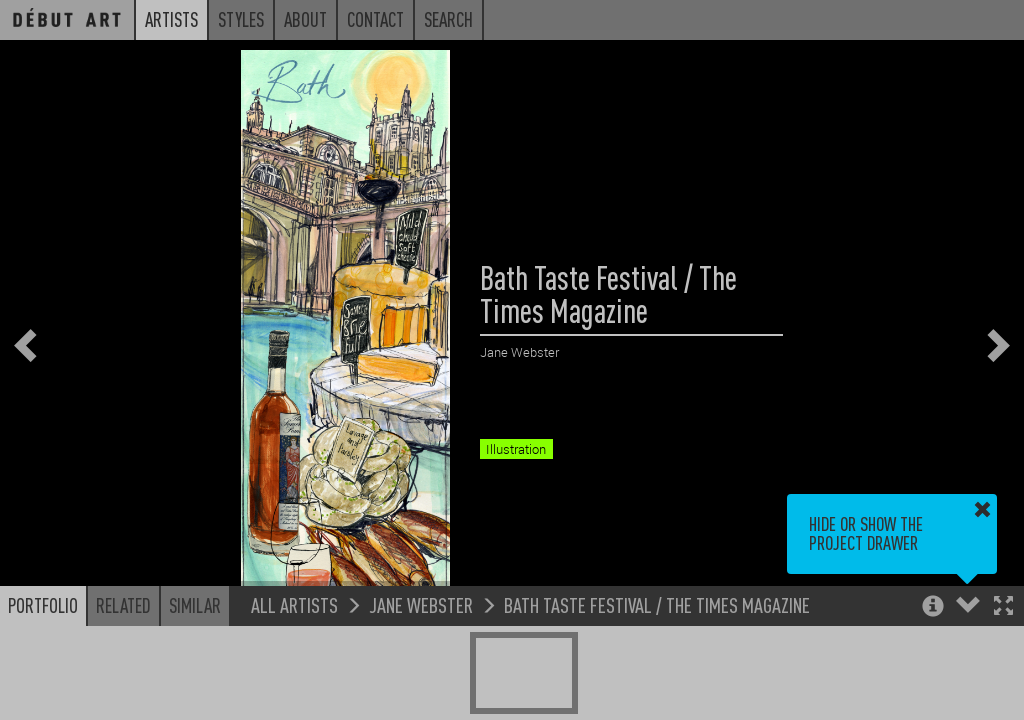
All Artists (294, 604)
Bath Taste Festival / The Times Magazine (657, 604)
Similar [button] (195, 605)
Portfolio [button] (43, 605)
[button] (1003, 607)
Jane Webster (421, 604)
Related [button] (123, 605)
